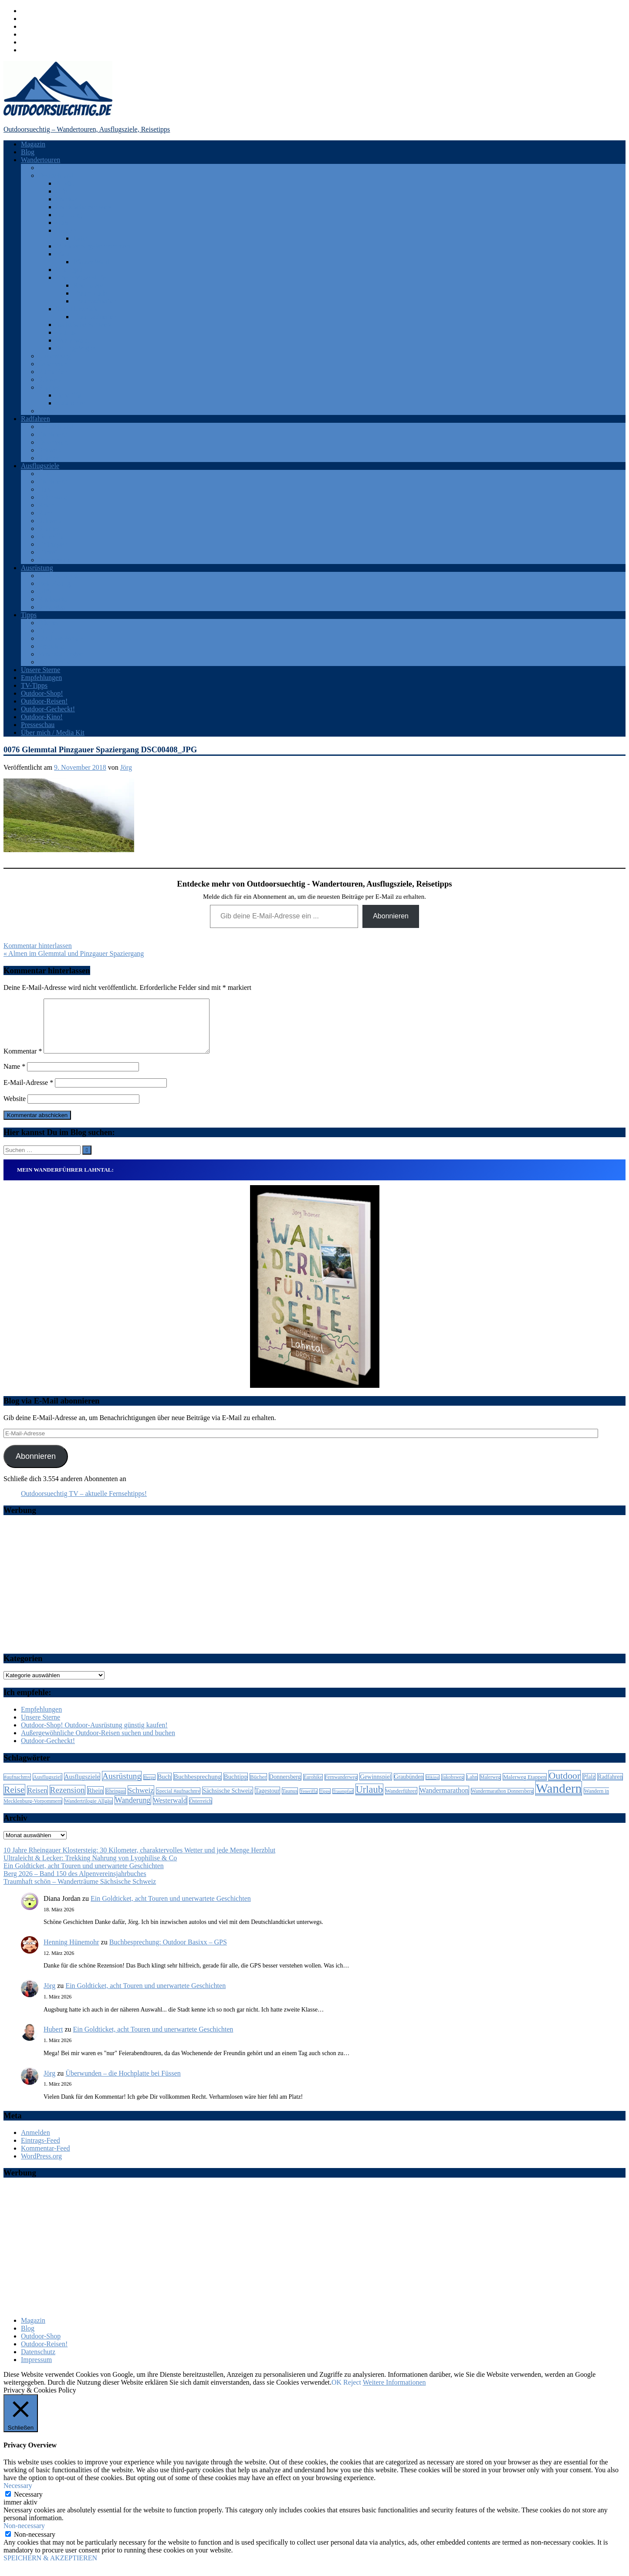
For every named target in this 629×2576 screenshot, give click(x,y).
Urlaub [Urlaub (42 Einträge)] (369, 1799)
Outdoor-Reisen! (44, 701)
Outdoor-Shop (41, 2346)
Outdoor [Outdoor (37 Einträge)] (564, 1786)
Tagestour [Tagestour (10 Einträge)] (267, 1801)
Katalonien (71, 403)
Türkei (47, 411)
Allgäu (65, 183)
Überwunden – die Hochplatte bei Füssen (122, 2083)
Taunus (66, 332)
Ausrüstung (37, 567)
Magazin (33, 144)
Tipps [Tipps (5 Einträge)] (325, 1801)
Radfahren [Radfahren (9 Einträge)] (610, 1787)
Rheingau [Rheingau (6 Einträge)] (115, 1802)
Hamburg (69, 214)
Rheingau (69, 269)
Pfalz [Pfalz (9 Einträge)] (589, 1787)
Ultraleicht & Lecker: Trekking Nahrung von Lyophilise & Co (90, 1868)
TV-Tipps (34, 685)
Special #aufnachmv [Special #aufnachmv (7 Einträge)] (178, 1801)
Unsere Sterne (40, 669)
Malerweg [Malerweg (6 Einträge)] (490, 1788)
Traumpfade (90, 293)
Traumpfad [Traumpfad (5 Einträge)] (343, 1801)
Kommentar (22, 1061)
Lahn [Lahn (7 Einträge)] (472, 1787)
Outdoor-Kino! (42, 716)
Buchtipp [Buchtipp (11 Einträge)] (235, 1787)
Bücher (48, 622)
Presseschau (37, 724)
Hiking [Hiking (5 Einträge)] (432, 1787)
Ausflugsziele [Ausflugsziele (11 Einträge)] (82, 1787)
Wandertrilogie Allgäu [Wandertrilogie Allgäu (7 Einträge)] (88, 1811)
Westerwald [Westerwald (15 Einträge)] (170, 1811)
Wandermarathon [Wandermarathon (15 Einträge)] (444, 1801)
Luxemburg (54, 356)
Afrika (47, 167)
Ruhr (45, 513)
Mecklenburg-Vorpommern (94, 246)
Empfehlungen (41, 677)
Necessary (28, 2504)
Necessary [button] (17, 2496)
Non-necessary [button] (24, 2536)
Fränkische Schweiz (84, 207)
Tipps (29, 615)
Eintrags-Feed (40, 2151)
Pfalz (63, 254)
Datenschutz (38, 2362)
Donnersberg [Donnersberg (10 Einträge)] (285, 1787)
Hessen (66, 230)
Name (14, 1077)
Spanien (49, 387)
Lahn (80, 238)
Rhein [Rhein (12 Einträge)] (95, 1801)
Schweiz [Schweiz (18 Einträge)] (141, 1800)
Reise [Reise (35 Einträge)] (14, 1800)
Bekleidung (54, 583)
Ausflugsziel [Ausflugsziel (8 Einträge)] (47, 1787)
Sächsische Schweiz (84, 324)
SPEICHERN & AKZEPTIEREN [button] (50, 2568)
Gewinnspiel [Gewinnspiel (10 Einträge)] (375, 1787)
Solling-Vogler (76, 348)
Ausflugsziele (40, 465)
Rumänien (52, 371)
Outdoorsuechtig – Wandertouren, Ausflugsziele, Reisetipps (86, 129)
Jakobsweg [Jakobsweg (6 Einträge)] (453, 1788)
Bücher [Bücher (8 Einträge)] (258, 1787)
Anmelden (35, 2143)
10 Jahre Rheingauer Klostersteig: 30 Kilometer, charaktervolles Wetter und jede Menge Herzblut (139, 1860)
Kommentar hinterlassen (37, 945)
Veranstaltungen (60, 654)
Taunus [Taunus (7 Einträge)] (290, 1801)
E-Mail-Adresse (28, 1093)
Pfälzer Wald (91, 261)
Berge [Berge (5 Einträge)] (149, 1787)
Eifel (62, 191)
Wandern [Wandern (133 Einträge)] (559, 1799)
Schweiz (50, 379)
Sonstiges (51, 607)
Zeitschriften (56, 662)
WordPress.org (41, 2166)
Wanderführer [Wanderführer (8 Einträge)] (401, 1801)
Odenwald (52, 497)
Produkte (51, 646)
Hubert (53, 2039)
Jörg (126, 767)
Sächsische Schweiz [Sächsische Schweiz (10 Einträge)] (227, 1801)
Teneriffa (68, 395)
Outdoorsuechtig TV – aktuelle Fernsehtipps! (84, 1504)
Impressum (36, 2370)
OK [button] (336, 2392)
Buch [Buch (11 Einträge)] (164, 1787)
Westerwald (72, 340)
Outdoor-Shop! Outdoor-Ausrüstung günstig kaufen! (94, 1735)
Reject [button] (352, 2392)
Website (14, 1109)
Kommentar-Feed (45, 2158)
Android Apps (58, 575)
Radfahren (35, 418)
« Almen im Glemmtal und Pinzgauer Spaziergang (73, 953)
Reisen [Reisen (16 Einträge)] (37, 1801)
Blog (27, 152)
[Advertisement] (314, 1595)
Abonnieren (391, 916)
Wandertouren (40, 159)
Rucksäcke (53, 599)
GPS (44, 591)
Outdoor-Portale (61, 638)
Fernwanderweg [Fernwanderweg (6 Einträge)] (341, 1788)
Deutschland (55, 175)
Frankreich (53, 434)
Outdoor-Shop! (42, 693)
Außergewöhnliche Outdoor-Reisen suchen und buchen (98, 1743)
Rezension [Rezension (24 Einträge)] (67, 1800)
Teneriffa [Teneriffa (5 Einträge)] (308, 1801)
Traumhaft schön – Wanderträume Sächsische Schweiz (79, 1892)
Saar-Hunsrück (77, 309)
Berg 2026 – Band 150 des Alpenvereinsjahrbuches (74, 1884)
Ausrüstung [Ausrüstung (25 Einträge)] (121, 1786)
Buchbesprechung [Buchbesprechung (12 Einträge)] (197, 1787)
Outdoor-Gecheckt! (48, 709)
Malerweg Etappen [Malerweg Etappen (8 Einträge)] (524, 1787)
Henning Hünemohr (71, 1952)
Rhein (46, 505)
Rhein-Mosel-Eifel (82, 277)
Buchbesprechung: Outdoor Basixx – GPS (168, 1952)
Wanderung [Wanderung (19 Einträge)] (133, 1810)
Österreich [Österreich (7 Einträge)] (200, 1811)
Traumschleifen (95, 301)
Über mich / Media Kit (53, 732)
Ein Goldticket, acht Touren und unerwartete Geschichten (83, 1876)
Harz (62, 222)
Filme (46, 630)
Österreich (53, 363)
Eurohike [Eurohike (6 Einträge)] (313, 1788)
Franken (67, 199)
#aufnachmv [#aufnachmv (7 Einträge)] (17, 1787)
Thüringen (53, 544)
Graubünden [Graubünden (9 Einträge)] (409, 1787)
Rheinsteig (88, 285)
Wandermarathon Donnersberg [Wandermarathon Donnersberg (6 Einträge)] (502, 1802)
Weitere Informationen (394, 2392)
